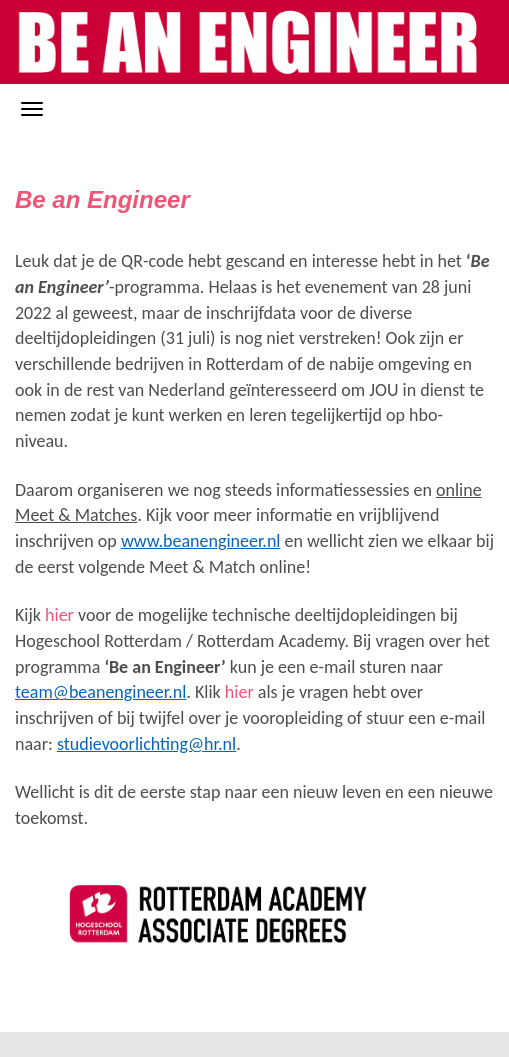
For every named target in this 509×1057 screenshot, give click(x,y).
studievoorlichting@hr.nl (146, 744)
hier (59, 615)
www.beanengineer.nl (201, 541)
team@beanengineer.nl (100, 692)
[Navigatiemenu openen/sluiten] (32, 109)
